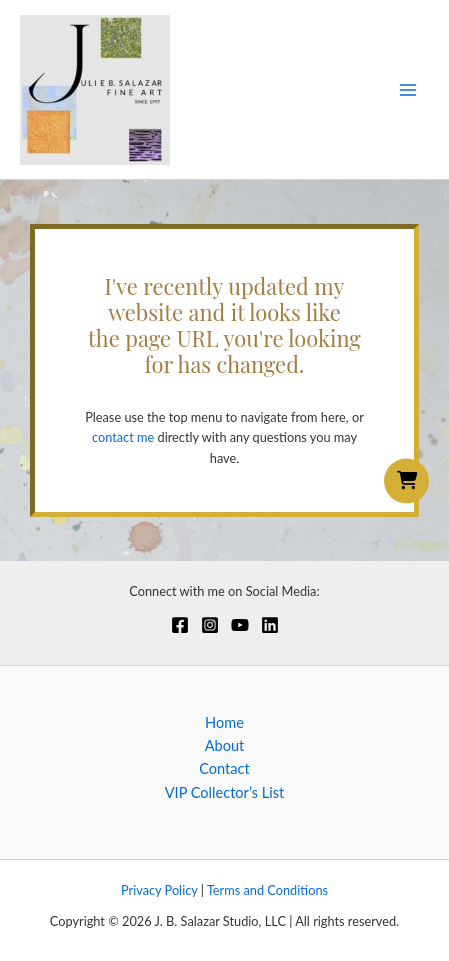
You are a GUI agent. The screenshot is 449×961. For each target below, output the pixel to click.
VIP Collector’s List (225, 792)
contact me (123, 437)
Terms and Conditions (267, 890)
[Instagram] (210, 625)
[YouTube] (240, 625)
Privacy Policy (159, 890)
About (225, 745)
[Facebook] (180, 625)
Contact (224, 768)
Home (224, 722)
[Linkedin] (270, 625)
